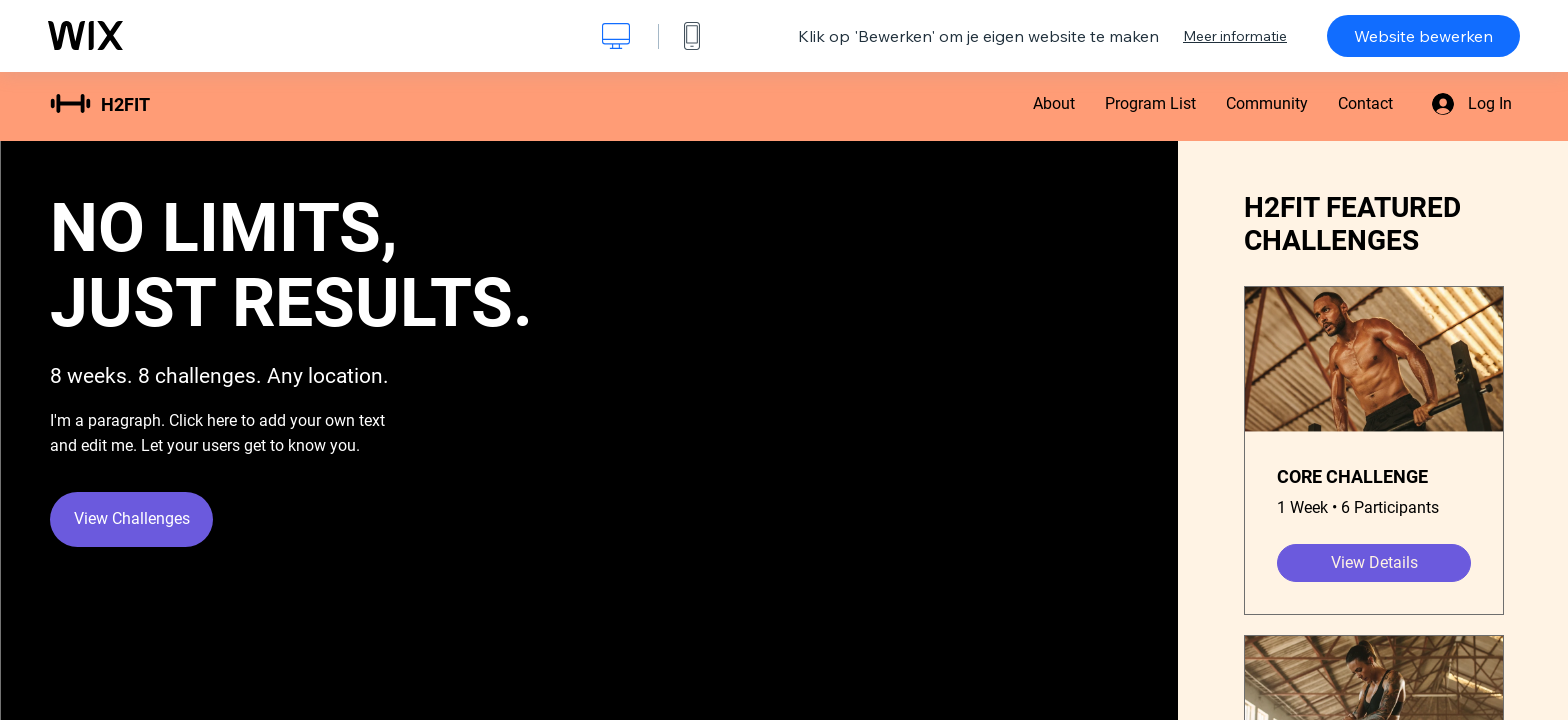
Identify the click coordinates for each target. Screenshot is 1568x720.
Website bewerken (1423, 36)
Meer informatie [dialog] (1235, 36)
